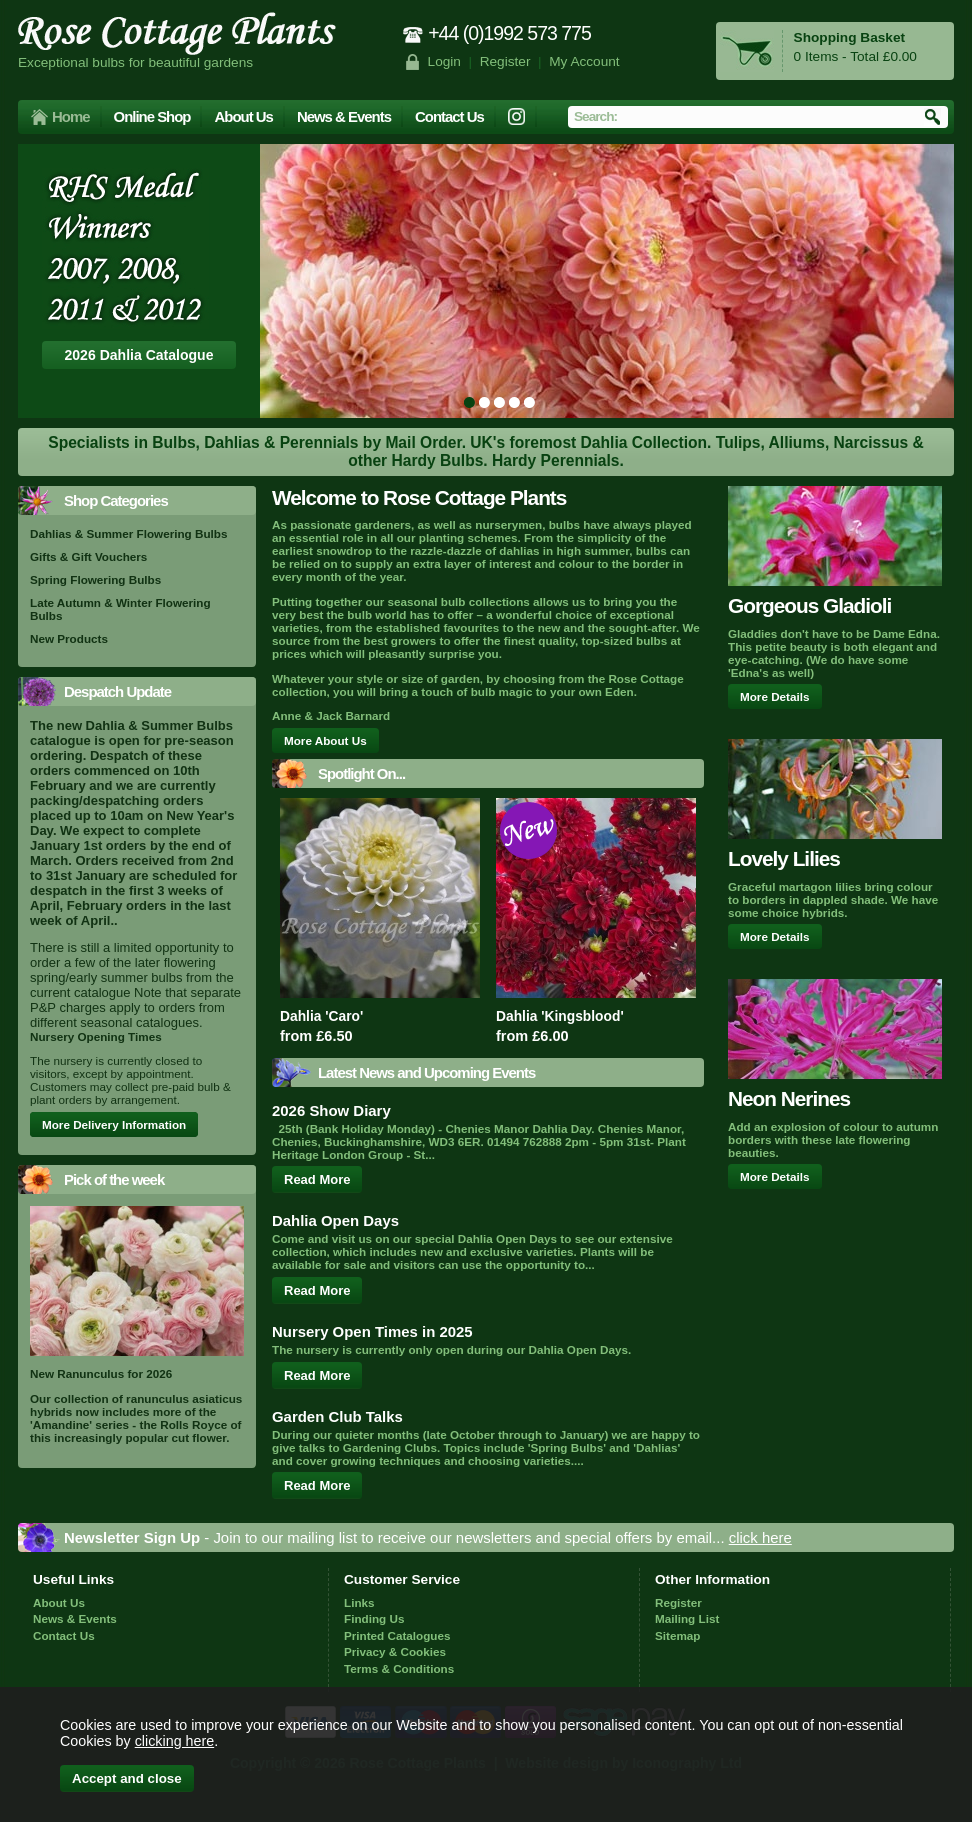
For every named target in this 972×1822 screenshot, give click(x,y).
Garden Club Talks (337, 1416)
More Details (775, 696)
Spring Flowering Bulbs (95, 579)
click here (760, 1537)
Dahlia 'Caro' (321, 1016)
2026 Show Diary (331, 1110)
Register (505, 61)
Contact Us (449, 116)
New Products (69, 638)
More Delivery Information (114, 1124)
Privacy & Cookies (395, 1651)
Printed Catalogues (397, 1635)
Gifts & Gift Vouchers (88, 556)
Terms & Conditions (399, 1668)
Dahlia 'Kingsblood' (560, 1016)
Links (359, 1602)
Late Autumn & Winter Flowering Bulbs (120, 609)
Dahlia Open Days (335, 1220)
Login (444, 61)
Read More (317, 1179)
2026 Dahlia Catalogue (139, 355)
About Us (243, 116)
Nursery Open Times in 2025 (372, 1331)
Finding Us (374, 1618)
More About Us (325, 740)
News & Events (344, 116)
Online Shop (152, 116)
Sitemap (677, 1635)
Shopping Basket (849, 37)
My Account (584, 61)
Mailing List (687, 1618)
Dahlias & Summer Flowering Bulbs (128, 533)
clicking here (174, 1741)
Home (71, 116)
